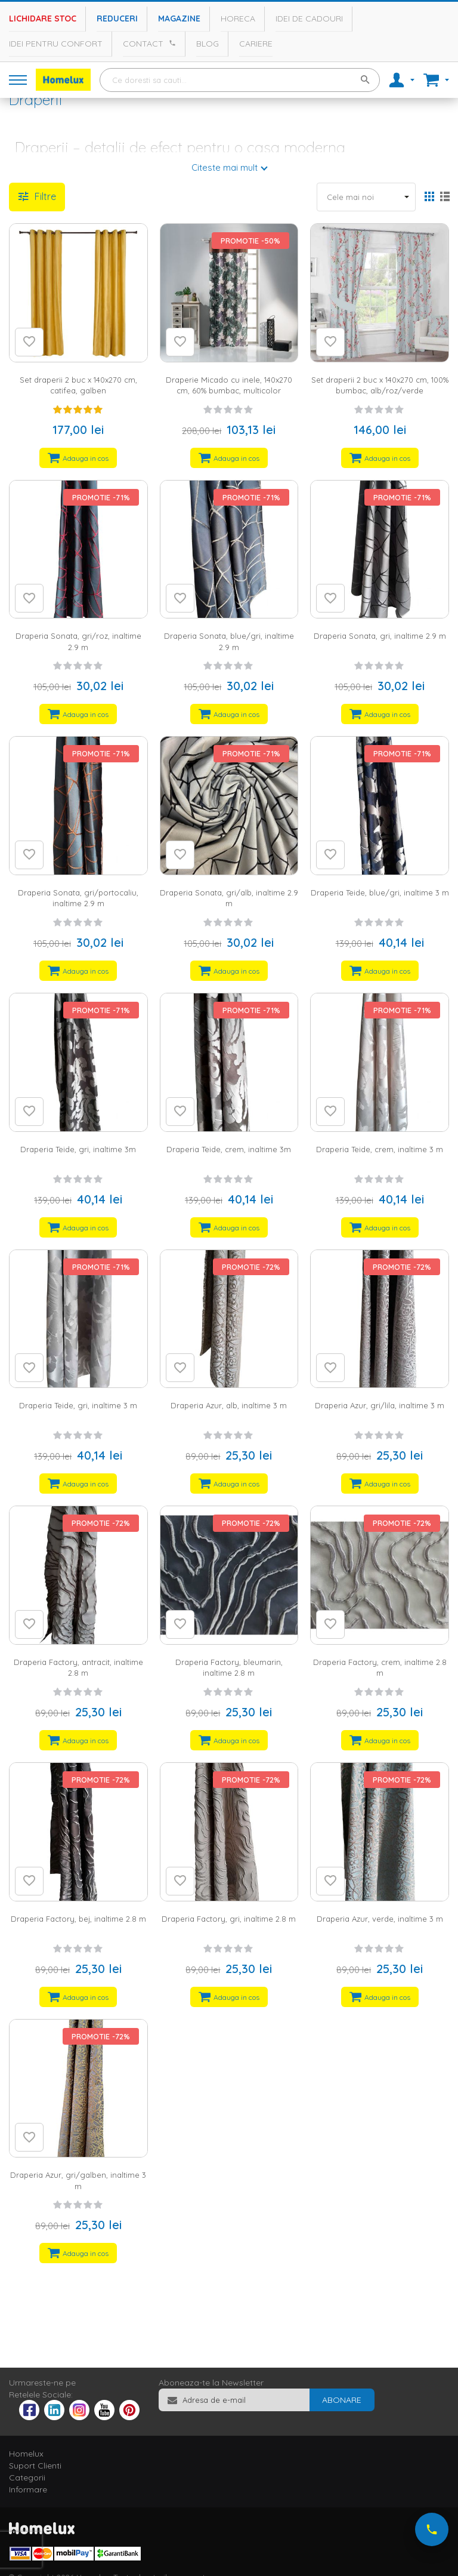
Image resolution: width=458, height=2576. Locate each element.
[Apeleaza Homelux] (170, 43)
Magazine (179, 18)
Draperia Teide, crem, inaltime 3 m (379, 1149)
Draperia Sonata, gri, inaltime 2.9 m (380, 636)
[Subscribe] (342, 2400)
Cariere (256, 43)
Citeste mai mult (224, 167)
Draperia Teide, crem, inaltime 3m (228, 1149)
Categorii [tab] (27, 2477)
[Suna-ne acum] (431, 2529)
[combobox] (240, 80)
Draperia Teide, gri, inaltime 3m (78, 1149)
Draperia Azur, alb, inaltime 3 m (229, 1405)
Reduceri (117, 18)
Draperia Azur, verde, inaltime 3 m (380, 1918)
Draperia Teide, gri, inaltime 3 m (78, 1405)
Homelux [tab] (26, 2453)
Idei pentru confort (56, 43)
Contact (143, 43)
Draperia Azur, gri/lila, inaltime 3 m (379, 1405)
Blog (207, 43)
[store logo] (63, 80)
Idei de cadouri (309, 18)
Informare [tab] (28, 2489)
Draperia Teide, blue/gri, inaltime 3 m (380, 892)
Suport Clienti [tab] (35, 2465)
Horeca (238, 18)
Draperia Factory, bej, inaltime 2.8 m (78, 1918)
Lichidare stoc (42, 18)
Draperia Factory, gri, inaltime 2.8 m (229, 1918)
